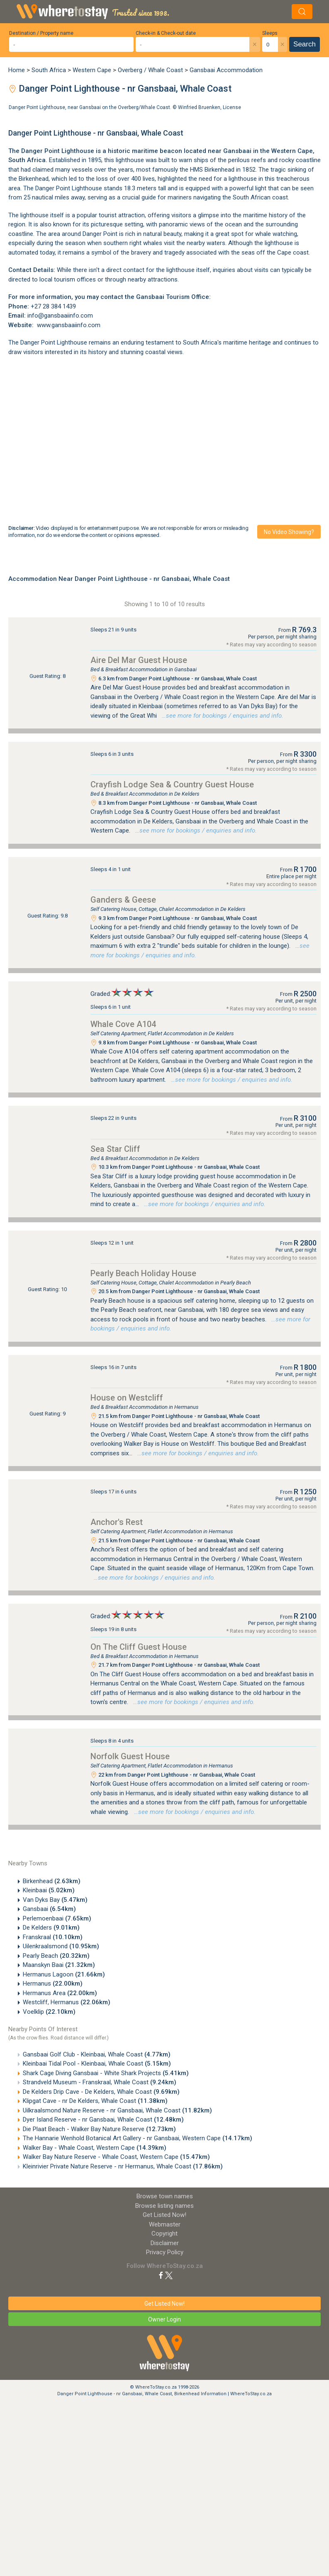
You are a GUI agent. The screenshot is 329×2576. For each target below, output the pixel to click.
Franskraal (53, 1937)
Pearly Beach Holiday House (143, 1273)
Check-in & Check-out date (166, 33)
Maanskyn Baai (59, 1965)
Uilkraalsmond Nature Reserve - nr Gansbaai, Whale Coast (117, 2110)
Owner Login (164, 2319)
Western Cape (92, 70)
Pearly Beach (56, 1955)
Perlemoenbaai (57, 1918)
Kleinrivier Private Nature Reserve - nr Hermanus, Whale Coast (123, 2166)
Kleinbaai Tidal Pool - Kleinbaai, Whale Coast (97, 2063)
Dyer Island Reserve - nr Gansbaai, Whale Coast (103, 2119)
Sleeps (270, 33)
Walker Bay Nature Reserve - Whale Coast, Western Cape (116, 2157)
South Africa (49, 70)
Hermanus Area (60, 1993)
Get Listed (164, 2215)
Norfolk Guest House (130, 1756)
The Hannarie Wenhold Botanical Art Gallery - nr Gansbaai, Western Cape (137, 2138)
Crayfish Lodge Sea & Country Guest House (172, 784)
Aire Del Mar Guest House (138, 660)
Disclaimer (165, 2243)
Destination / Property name (41, 33)
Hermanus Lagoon (64, 1974)
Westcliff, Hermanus (66, 2002)
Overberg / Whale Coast (150, 70)
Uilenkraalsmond (61, 1946)
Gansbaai (49, 1909)
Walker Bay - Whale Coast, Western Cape (94, 2147)
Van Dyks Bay (55, 1899)
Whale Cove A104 (123, 1024)
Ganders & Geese (123, 900)
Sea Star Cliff (115, 1149)
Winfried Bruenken (199, 107)
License (232, 107)
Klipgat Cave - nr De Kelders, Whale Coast (95, 2101)
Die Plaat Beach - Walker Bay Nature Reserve (99, 2129)
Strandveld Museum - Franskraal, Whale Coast (99, 2082)
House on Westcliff (126, 1398)
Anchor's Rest (116, 1522)
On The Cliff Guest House (138, 1647)
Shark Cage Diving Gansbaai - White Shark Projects (106, 2073)
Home (16, 70)
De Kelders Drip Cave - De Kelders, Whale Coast (101, 2091)
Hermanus (53, 1983)
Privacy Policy (164, 2252)
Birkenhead (51, 1881)
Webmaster (164, 2224)
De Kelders (51, 1927)
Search (304, 44)
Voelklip (49, 2011)
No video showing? (289, 532)
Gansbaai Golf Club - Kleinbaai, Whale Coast (97, 2054)
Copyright (164, 2233)
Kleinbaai (49, 1890)
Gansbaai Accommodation (226, 70)
